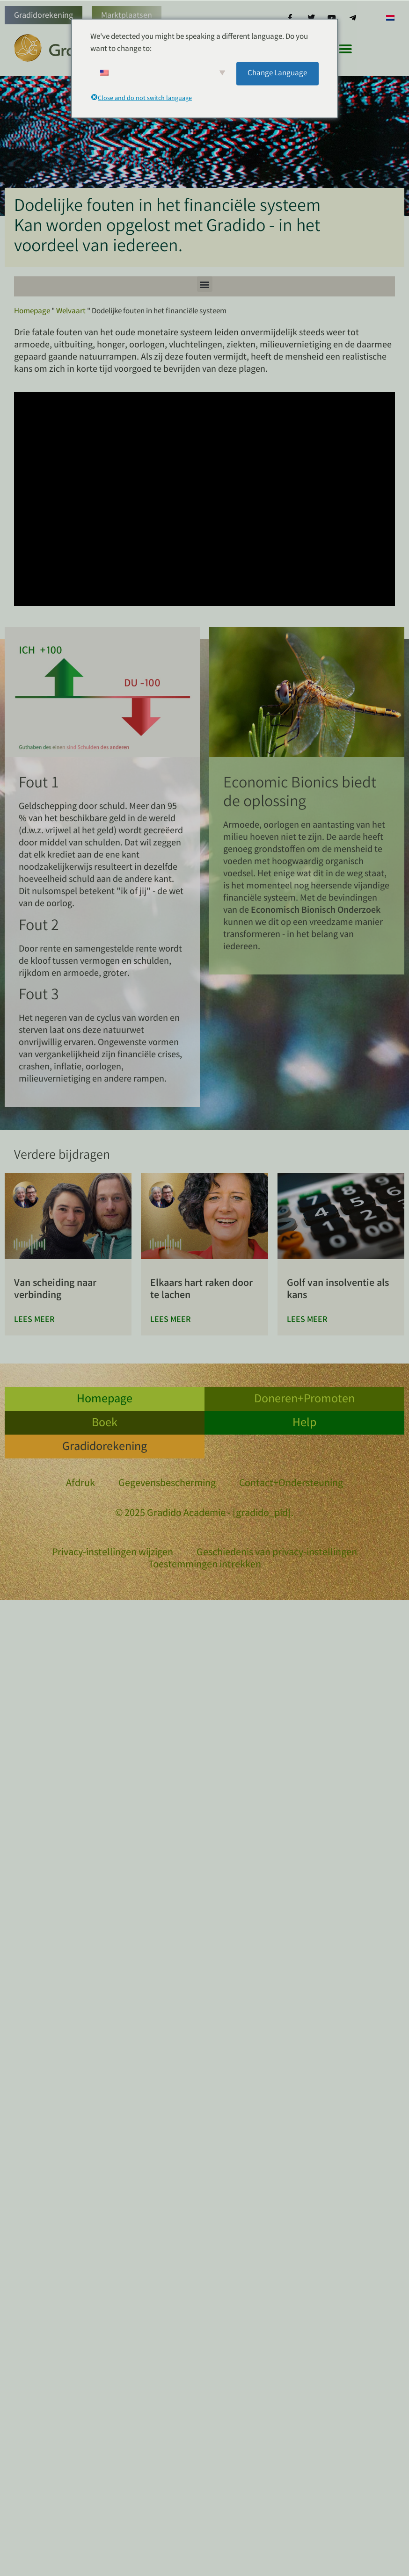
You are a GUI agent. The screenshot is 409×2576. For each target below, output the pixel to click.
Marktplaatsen (126, 16)
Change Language (277, 73)
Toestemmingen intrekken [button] (204, 1565)
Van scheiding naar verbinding (55, 1290)
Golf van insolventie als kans (338, 1290)
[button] (345, 48)
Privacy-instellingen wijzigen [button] (112, 1553)
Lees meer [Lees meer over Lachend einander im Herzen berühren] (170, 1320)
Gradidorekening (43, 16)
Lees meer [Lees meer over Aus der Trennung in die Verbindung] (34, 1320)
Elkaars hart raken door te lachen (201, 1290)
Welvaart (71, 311)
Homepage (32, 311)
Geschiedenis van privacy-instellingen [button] (277, 1553)
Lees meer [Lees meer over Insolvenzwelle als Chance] (307, 1320)
